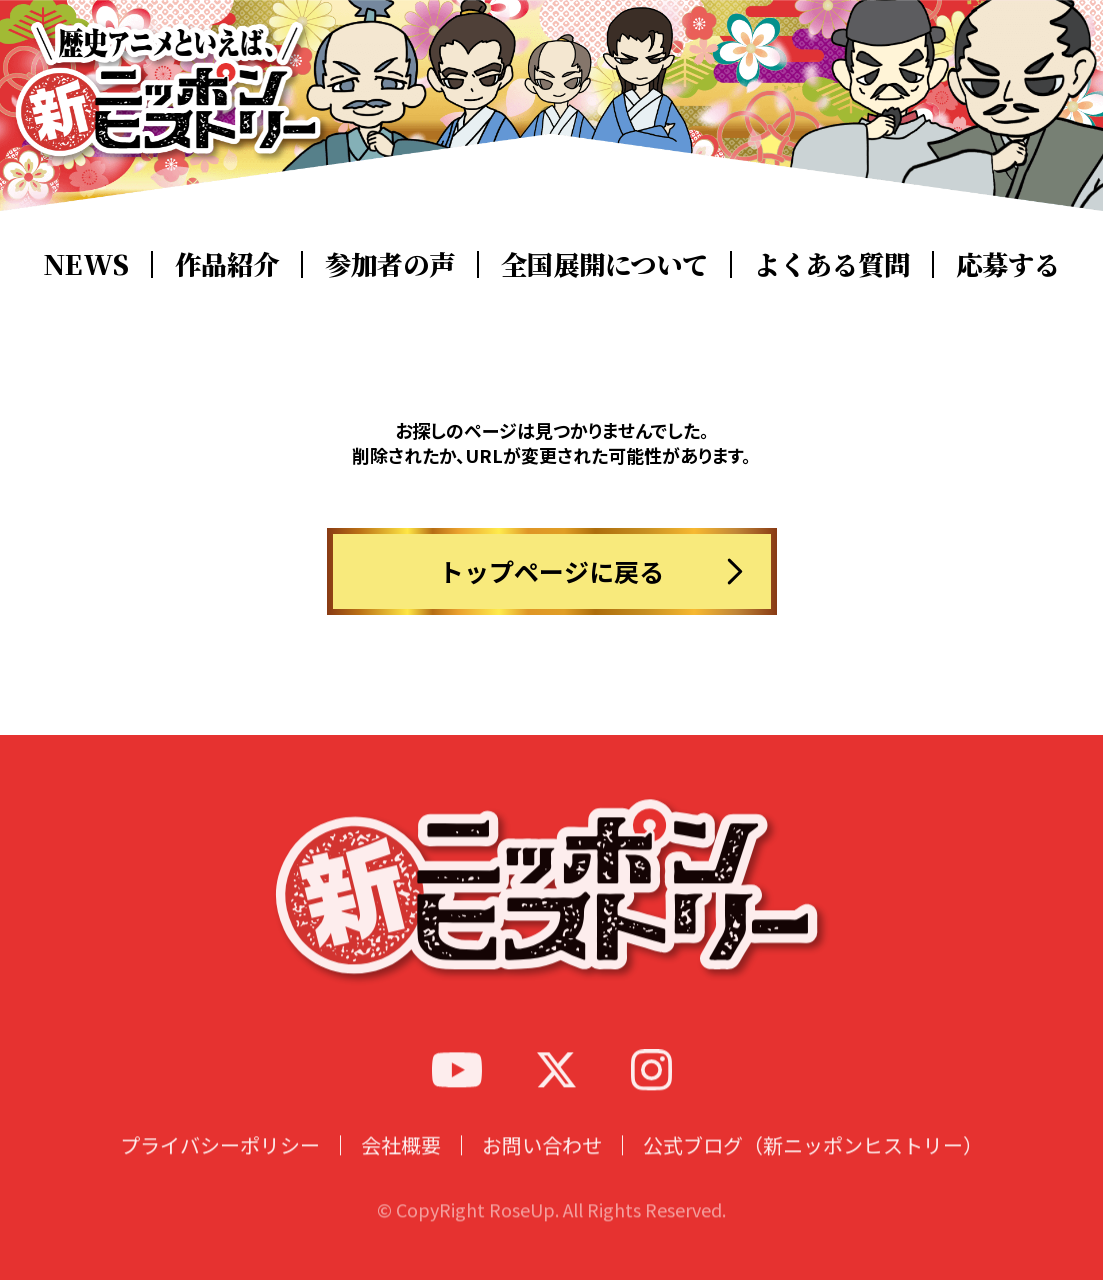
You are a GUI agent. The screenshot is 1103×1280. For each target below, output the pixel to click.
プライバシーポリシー (220, 1169)
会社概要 (401, 1169)
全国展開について (604, 264)
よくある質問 (832, 264)
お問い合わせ (542, 1169)
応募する (1008, 264)
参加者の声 (390, 264)
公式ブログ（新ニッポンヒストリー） (813, 1169)
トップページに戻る (551, 571)
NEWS (86, 264)
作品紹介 (227, 264)
